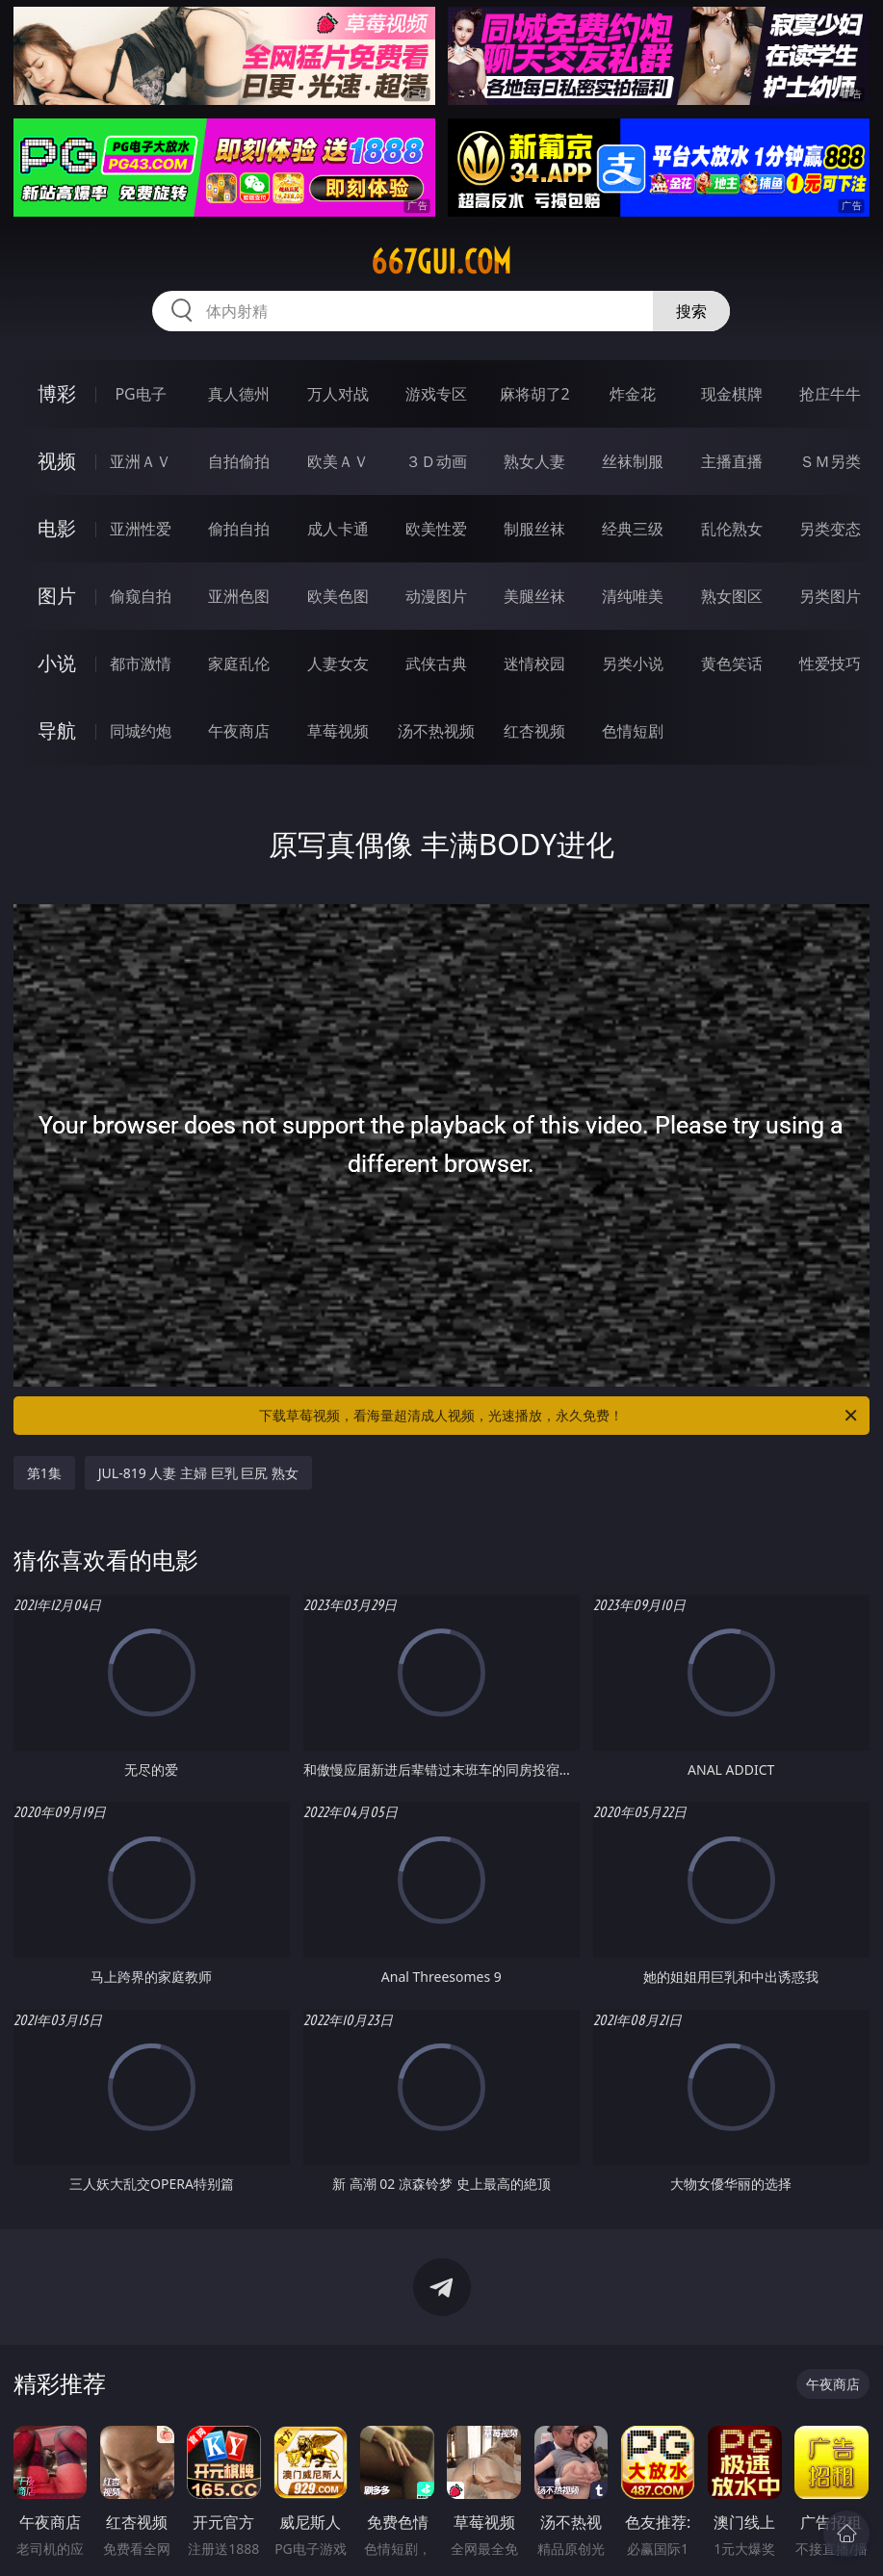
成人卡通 (338, 528)
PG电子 (140, 393)
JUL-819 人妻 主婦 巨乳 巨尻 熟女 (198, 1473)
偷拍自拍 (239, 528)
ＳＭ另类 (830, 461)
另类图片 (830, 596)
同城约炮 (140, 731)
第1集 (44, 1473)
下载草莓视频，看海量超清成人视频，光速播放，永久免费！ (559, 1415)
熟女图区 (732, 596)
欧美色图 (338, 596)
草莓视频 (338, 731)
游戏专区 (436, 393)
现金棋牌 (732, 393)
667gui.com (441, 262)
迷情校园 (534, 663)
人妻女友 (338, 663)
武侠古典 (436, 663)
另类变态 (830, 528)
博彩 (57, 393)
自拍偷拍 (239, 461)
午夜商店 (239, 731)
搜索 (691, 311)
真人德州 (239, 393)
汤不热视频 (436, 731)
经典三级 (632, 528)
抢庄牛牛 (830, 393)
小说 (57, 663)
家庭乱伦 (239, 663)
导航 (57, 730)
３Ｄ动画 (436, 461)
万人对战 (338, 393)
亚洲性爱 (140, 528)
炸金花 (633, 393)
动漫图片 (436, 596)
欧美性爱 (436, 528)
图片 (57, 596)
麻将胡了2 (535, 393)
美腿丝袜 (534, 596)
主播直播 (732, 461)
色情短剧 (632, 731)
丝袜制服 (632, 461)
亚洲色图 (239, 596)
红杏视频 (534, 731)
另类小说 (632, 663)
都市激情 (140, 663)
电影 (57, 528)
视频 (57, 461)
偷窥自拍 (140, 596)
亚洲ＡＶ (140, 461)
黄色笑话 (732, 663)
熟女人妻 (534, 461)
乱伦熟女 (732, 528)
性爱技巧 (830, 663)
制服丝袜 (534, 528)
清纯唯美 (632, 596)
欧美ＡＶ (338, 461)
